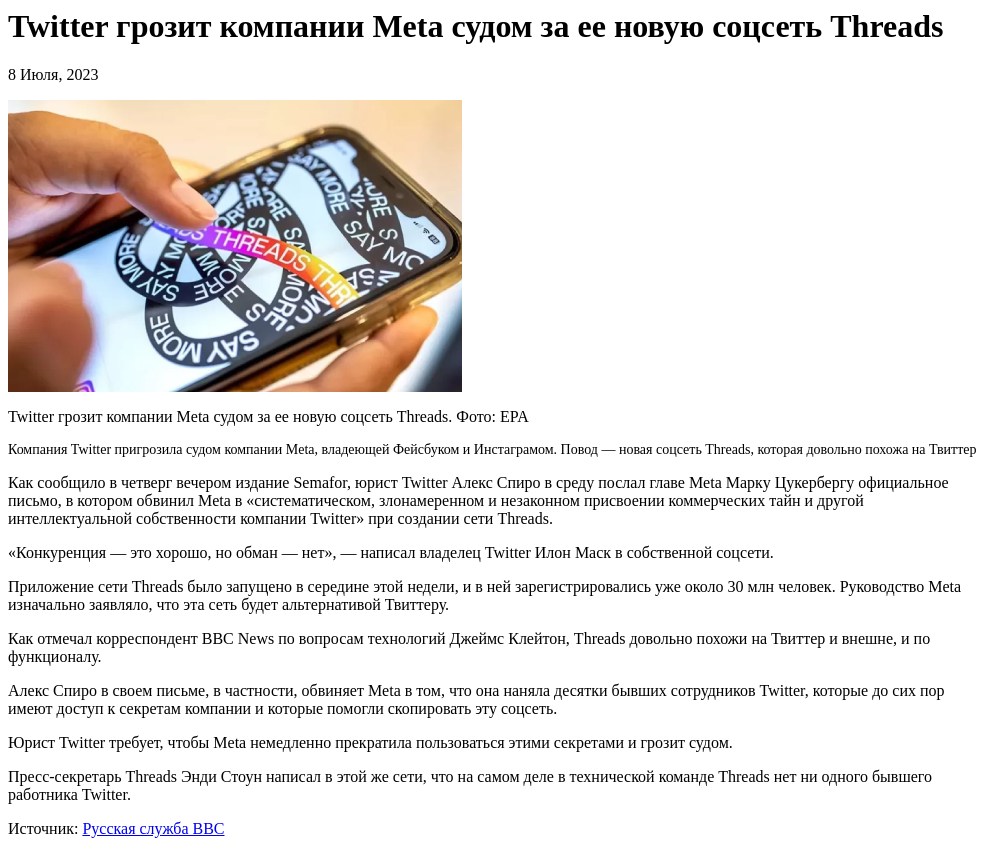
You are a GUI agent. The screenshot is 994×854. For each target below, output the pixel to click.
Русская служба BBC (153, 828)
